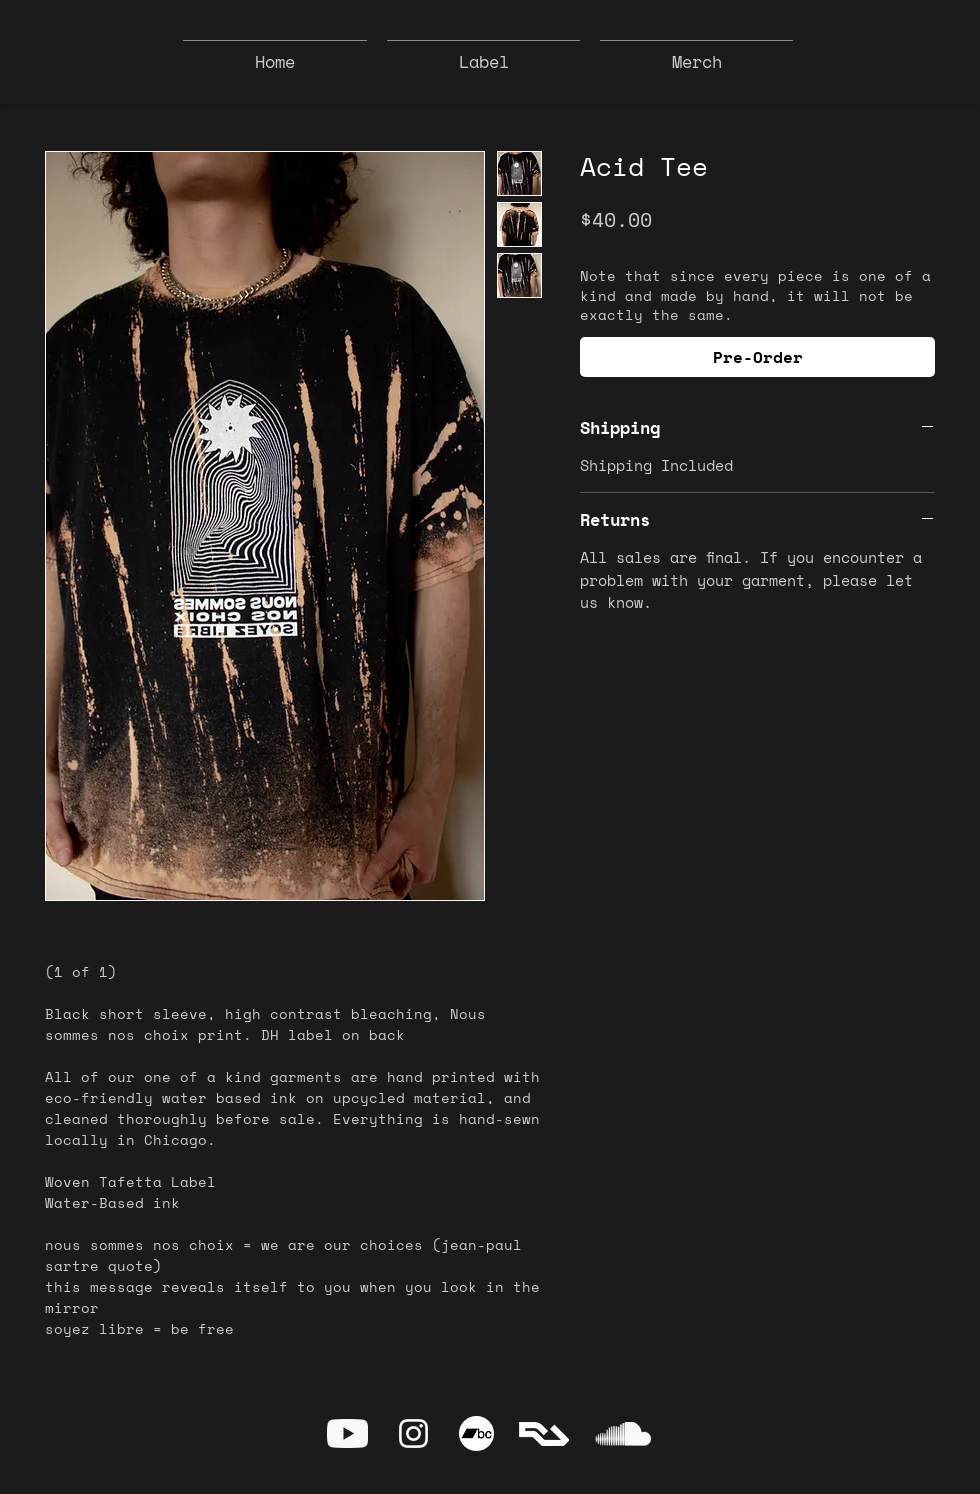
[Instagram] (413, 1433)
